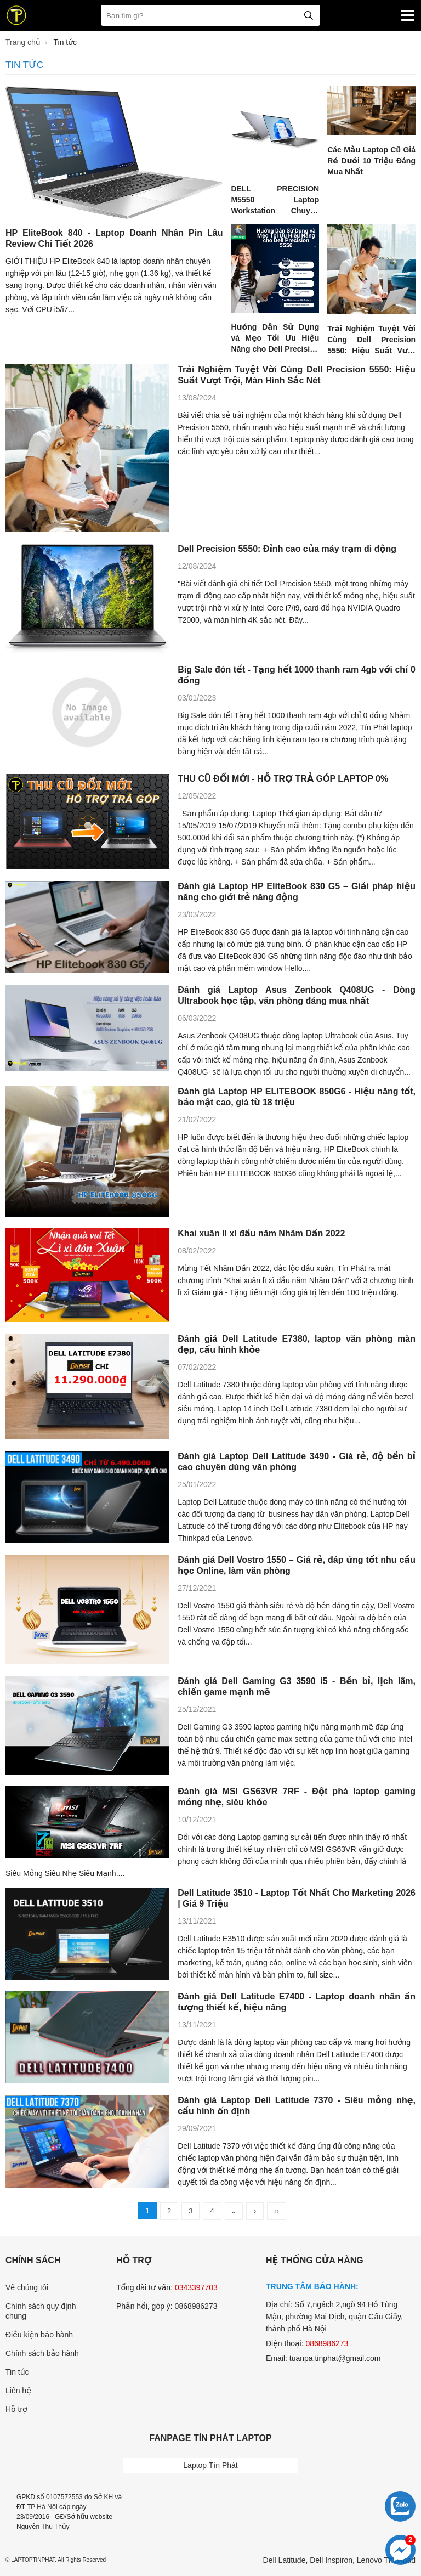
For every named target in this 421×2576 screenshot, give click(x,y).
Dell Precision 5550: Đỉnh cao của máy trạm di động (287, 548)
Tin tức (17, 2372)
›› (276, 2211)
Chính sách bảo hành (42, 2353)
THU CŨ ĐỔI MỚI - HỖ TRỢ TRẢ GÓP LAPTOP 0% (283, 778)
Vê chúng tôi (26, 2287)
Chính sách (32, 2260)
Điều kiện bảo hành (39, 2334)
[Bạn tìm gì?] (210, 15)
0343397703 (196, 2287)
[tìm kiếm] (308, 14)
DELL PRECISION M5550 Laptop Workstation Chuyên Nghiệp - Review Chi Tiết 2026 (275, 210)
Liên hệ (18, 2390)
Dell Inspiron (331, 2560)
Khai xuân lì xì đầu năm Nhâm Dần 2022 (261, 1233)
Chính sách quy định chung (40, 2311)
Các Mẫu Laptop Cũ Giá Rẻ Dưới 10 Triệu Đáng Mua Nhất (371, 160)
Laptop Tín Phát (210, 2465)
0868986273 (326, 2343)
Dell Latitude (284, 2560)
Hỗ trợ (16, 2409)
